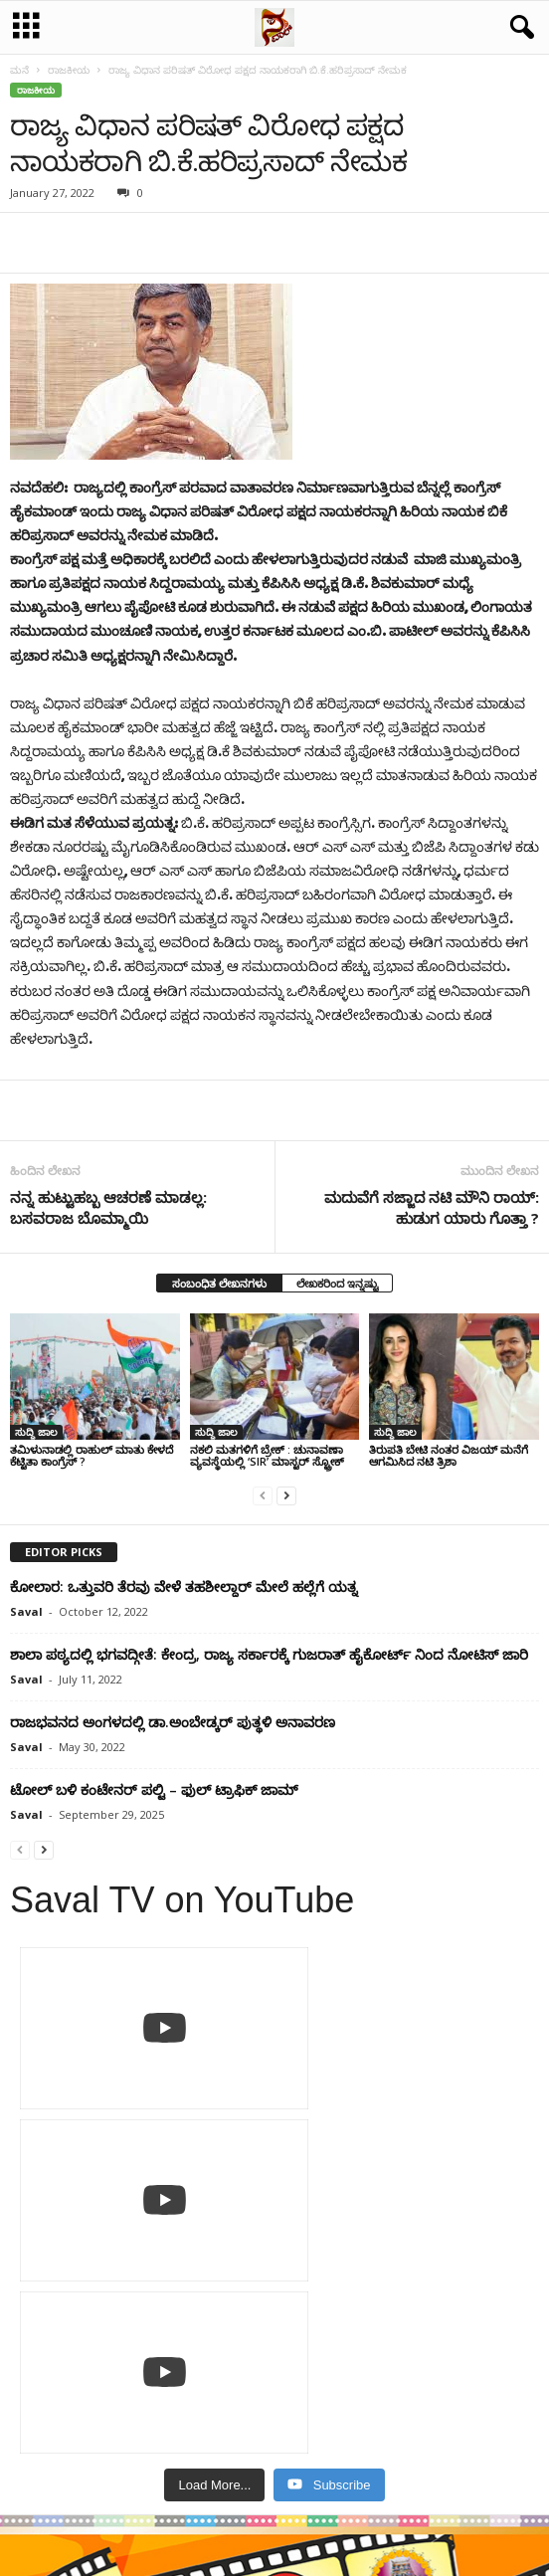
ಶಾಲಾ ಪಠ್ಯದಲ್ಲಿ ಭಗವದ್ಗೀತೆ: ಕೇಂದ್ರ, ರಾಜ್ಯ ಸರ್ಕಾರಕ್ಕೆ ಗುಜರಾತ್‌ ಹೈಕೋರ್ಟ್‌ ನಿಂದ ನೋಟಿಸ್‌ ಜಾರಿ (269, 1654)
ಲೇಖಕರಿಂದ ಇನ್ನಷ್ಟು (337, 1283)
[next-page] (286, 1495)
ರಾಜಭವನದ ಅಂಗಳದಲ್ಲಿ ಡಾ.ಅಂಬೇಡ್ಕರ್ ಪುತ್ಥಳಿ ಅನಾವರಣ (172, 1721)
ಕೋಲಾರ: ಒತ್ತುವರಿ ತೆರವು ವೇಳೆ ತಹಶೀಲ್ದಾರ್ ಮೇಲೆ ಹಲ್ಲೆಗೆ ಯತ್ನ (183, 1586)
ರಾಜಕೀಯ (69, 70)
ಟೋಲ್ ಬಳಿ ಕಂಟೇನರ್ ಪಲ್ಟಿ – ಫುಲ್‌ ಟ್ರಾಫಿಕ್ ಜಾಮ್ (154, 1789)
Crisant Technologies (345, 2553)
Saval (26, 1611)
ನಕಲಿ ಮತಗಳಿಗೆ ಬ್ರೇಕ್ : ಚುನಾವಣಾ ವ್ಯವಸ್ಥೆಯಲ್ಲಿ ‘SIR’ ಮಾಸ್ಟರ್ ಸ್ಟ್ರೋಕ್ (267, 1455)
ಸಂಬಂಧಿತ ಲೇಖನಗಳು (219, 1283)
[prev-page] (263, 1495)
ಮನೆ (19, 70)
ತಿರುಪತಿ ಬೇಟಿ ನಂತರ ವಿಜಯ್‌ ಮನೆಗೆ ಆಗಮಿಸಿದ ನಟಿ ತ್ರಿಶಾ (448, 1455)
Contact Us (305, 2499)
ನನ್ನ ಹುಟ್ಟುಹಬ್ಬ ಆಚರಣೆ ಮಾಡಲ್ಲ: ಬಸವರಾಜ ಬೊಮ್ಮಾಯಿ (108, 1207)
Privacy (235, 2499)
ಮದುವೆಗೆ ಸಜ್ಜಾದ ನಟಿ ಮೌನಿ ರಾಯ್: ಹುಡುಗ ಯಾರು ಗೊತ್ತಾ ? (431, 1207)
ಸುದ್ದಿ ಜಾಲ (36, 1432)
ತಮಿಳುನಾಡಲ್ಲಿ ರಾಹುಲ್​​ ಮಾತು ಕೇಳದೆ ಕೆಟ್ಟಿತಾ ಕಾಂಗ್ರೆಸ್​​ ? (91, 1455)
